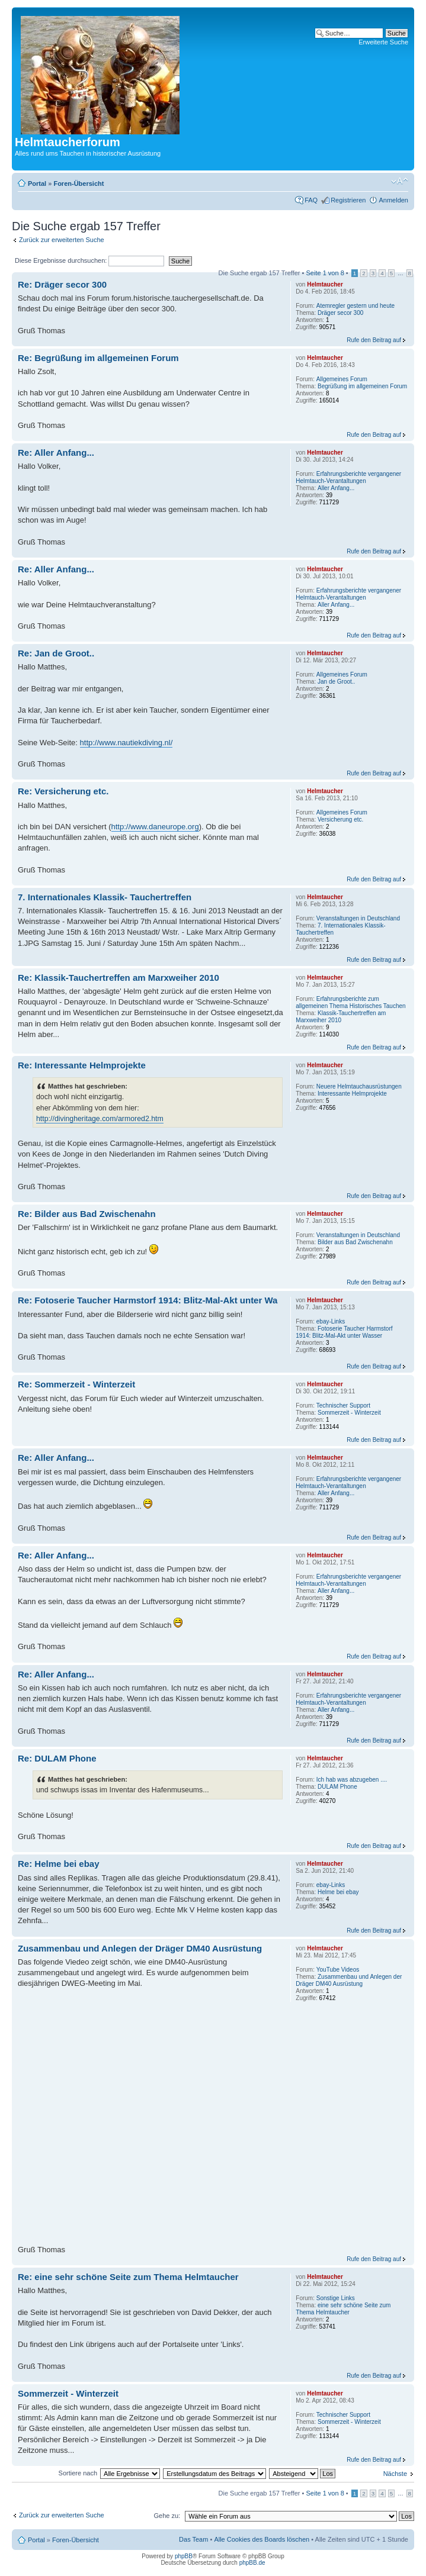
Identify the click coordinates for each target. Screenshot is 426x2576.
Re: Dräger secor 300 (62, 284)
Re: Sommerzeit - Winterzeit (76, 1384)
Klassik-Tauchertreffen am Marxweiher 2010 (341, 1016)
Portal (37, 183)
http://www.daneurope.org (155, 826)
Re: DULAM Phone (57, 1758)
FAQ (311, 200)
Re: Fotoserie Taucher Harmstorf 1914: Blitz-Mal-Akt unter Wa (147, 1300)
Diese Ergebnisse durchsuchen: (89, 260)
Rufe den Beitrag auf (374, 340)
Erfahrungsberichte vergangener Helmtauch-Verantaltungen (348, 477)
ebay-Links (330, 1321)
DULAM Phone (337, 1786)
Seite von (325, 272)
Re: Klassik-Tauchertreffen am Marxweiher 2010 (118, 978)
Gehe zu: (166, 2515)
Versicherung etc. (340, 819)
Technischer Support (343, 1405)
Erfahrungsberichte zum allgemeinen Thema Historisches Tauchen (350, 1002)
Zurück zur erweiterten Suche (61, 239)
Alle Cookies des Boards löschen (261, 2539)
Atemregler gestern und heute (355, 305)
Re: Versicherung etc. (63, 791)
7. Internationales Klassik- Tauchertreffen (104, 897)
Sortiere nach (78, 2473)
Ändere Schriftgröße (399, 181)
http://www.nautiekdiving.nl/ (126, 742)
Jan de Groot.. (336, 681)
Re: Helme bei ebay (59, 1864)
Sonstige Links (335, 2298)
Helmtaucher (325, 284)
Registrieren (348, 200)
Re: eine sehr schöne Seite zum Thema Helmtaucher (128, 2277)
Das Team (193, 2539)
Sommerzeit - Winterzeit (349, 1412)
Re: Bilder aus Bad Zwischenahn (87, 1214)
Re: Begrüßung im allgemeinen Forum (98, 358)
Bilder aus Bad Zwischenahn (355, 1242)
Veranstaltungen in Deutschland (358, 918)
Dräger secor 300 (340, 313)
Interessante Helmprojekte (352, 1093)
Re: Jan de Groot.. (56, 653)
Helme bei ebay (338, 1892)
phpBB (184, 2556)
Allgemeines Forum (341, 379)
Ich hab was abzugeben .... (351, 1779)
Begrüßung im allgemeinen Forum (362, 386)
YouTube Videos (337, 1969)
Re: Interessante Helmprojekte (82, 1065)
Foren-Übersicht (78, 183)
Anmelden (393, 200)
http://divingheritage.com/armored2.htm (100, 1119)
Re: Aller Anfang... (56, 452)
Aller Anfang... (336, 488)
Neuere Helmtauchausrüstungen (359, 1086)
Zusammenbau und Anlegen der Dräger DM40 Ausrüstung (140, 1948)
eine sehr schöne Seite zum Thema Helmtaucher (343, 2309)
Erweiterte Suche (383, 42)
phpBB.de (252, 2562)
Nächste (395, 2473)
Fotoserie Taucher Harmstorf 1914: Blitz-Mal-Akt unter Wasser (344, 1332)
